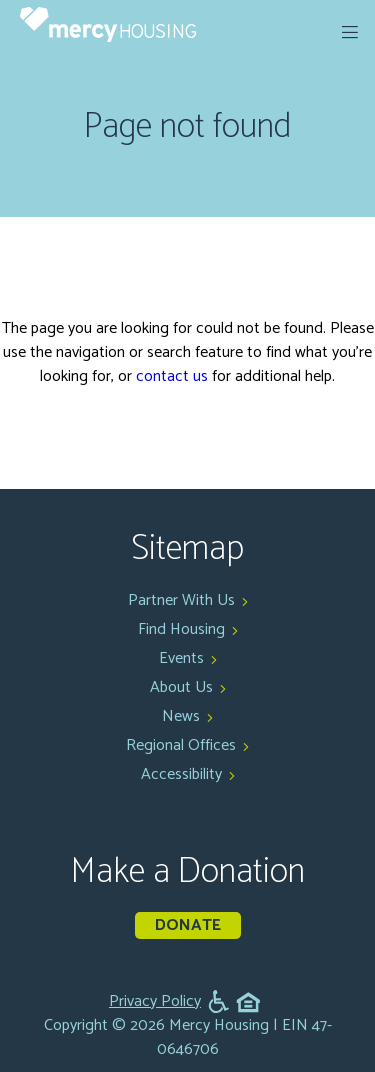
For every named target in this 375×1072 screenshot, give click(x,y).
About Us (181, 687)
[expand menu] (350, 32)
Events (181, 658)
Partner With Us (181, 600)
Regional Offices (181, 745)
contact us (172, 376)
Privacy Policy (155, 1002)
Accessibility (181, 774)
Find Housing (181, 629)
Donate (188, 925)
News (181, 716)
